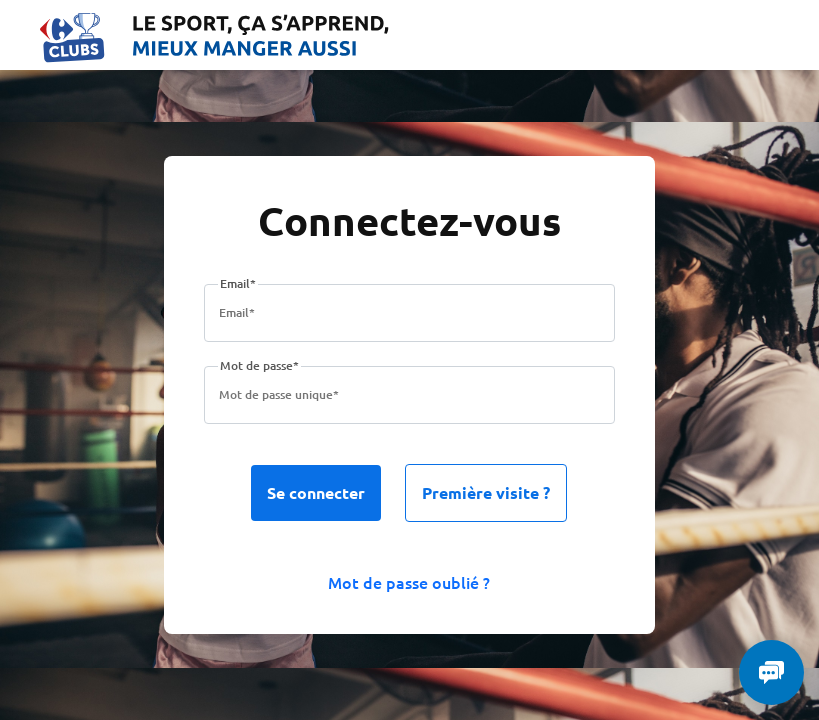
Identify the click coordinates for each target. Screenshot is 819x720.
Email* (238, 283)
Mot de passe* (259, 365)
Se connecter (316, 492)
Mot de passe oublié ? (409, 582)
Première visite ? (486, 492)
